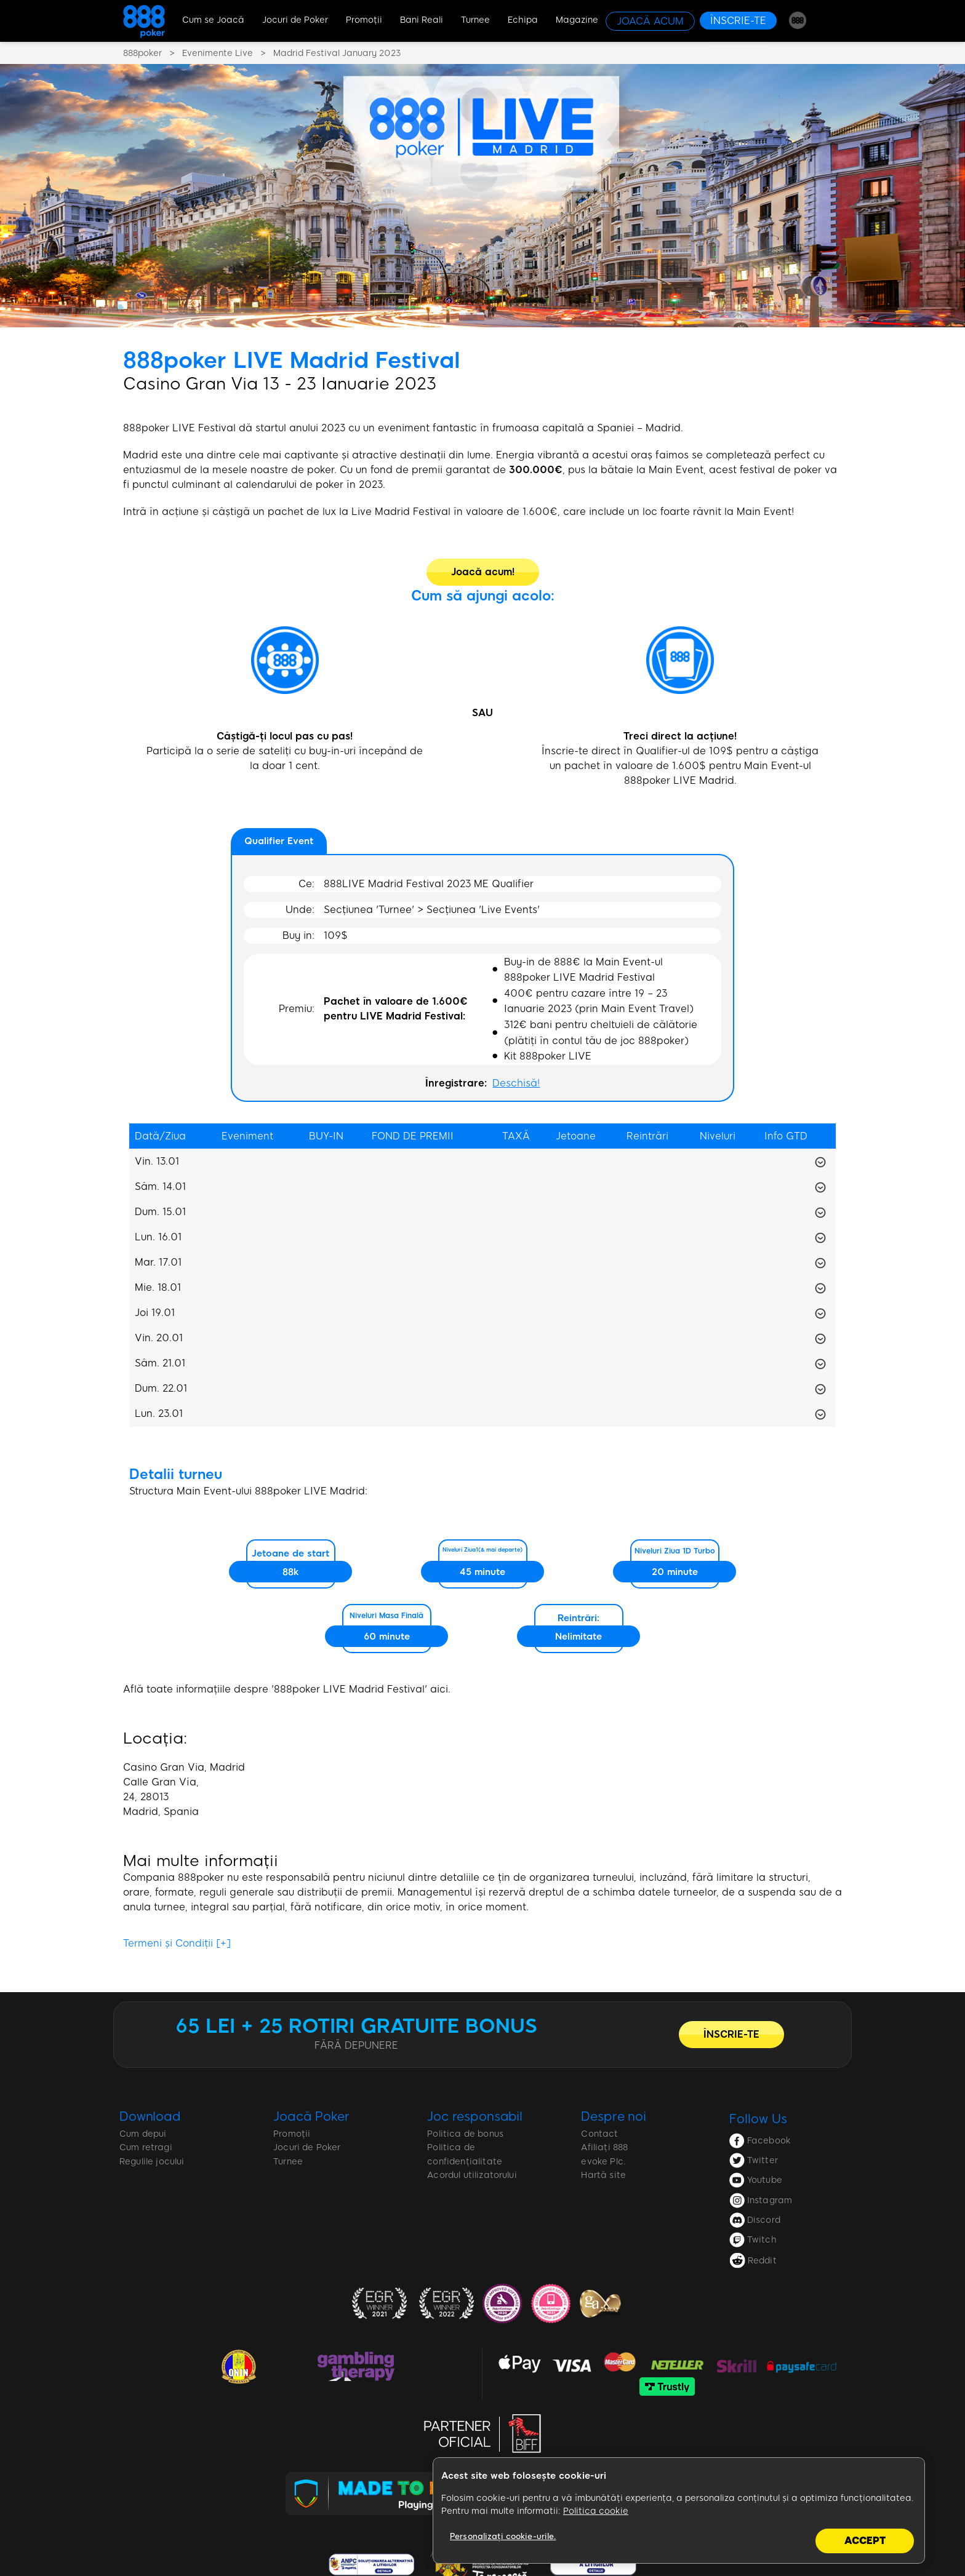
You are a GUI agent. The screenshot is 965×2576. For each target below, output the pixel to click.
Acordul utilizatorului (472, 2175)
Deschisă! (516, 1083)
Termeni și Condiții (177, 1943)
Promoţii (364, 20)
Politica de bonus (465, 2134)
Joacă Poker (311, 2116)
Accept (865, 2540)
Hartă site (603, 2175)
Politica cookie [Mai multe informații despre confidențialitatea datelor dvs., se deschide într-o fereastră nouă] (595, 2511)
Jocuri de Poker (295, 20)
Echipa (523, 20)
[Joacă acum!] (482, 572)
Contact (599, 2134)
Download (150, 2116)
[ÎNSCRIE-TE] (738, 21)
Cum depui (142, 2134)
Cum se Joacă (213, 20)
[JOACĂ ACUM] (650, 21)
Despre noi (613, 2116)
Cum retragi (145, 2147)
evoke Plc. (603, 2161)
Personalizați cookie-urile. (503, 2536)
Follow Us (758, 2118)
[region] (679, 2510)
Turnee (475, 20)
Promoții (291, 2134)
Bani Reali (421, 20)
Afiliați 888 (604, 2147)
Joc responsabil (475, 2116)
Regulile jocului (152, 2161)
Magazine (577, 20)
